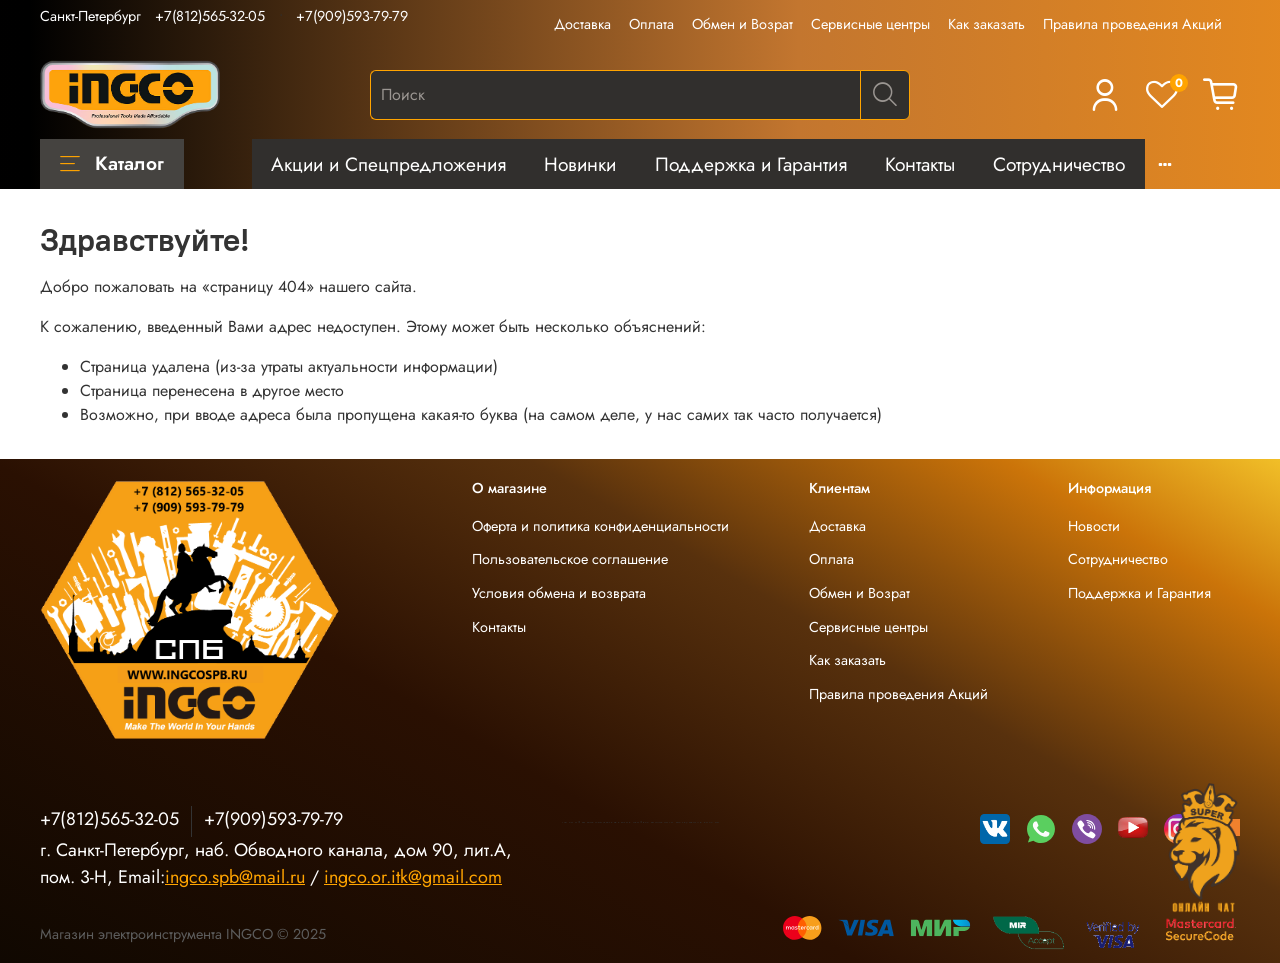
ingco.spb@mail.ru (235, 877)
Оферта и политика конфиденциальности (600, 526)
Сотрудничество (1059, 164)
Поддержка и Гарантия (751, 164)
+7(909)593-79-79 (352, 16)
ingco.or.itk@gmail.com (413, 877)
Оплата (651, 24)
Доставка (582, 24)
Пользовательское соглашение (570, 559)
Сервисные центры (870, 24)
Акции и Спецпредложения (388, 164)
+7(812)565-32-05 (210, 16)
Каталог (112, 163)
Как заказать (986, 24)
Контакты (920, 164)
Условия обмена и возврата (559, 593)
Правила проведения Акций (1132, 24)
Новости (1094, 526)
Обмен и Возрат (742, 24)
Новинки (580, 164)
